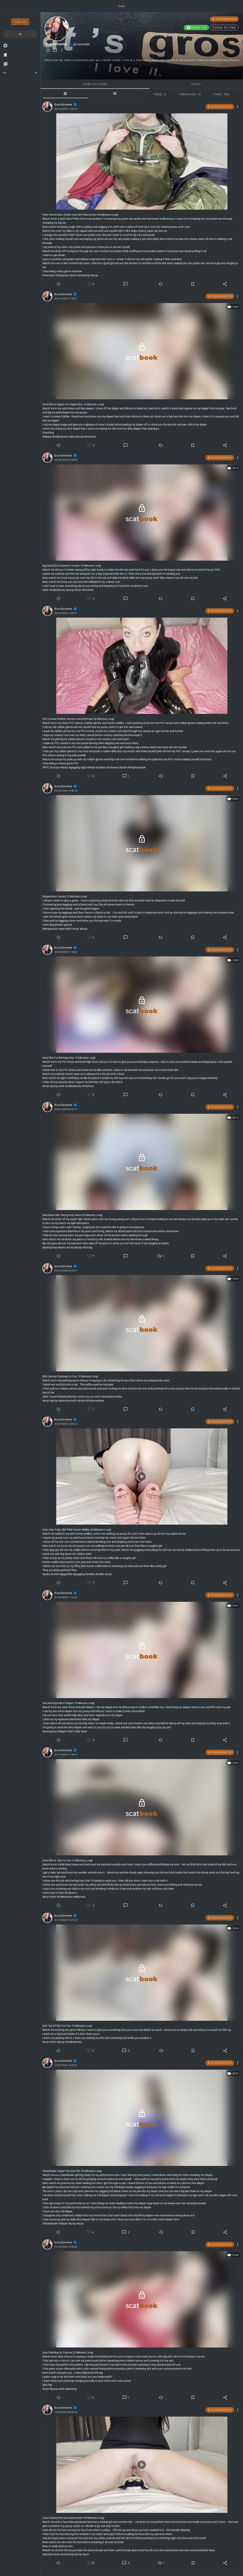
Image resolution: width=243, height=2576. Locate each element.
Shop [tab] (196, 84)
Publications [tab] (95, 84)
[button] (47, 50)
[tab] (65, 93)
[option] (20, 21)
